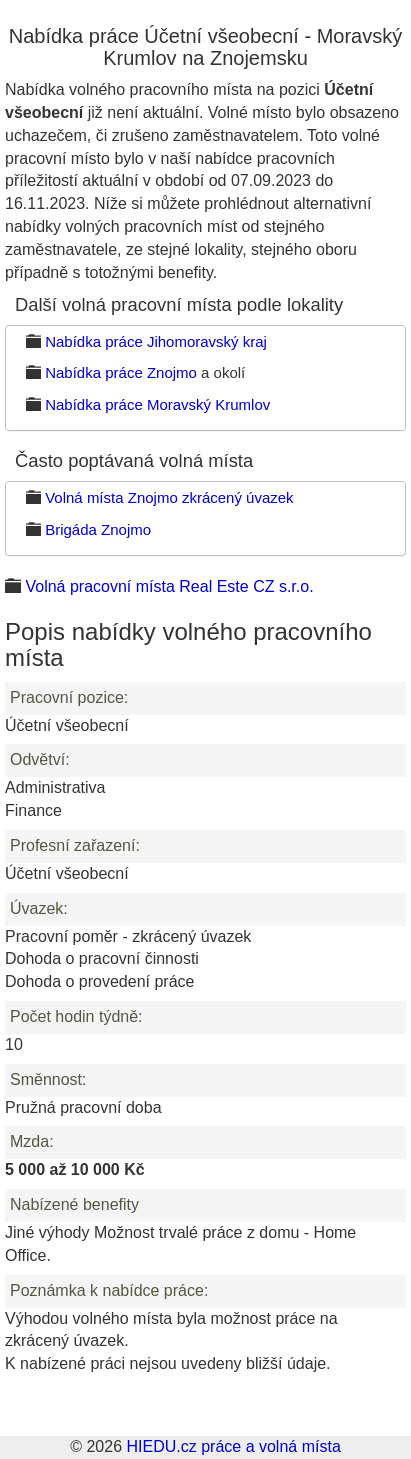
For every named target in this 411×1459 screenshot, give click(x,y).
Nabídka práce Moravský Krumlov (157, 404)
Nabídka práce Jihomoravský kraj (156, 341)
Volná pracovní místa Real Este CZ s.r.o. (169, 586)
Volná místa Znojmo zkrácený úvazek (169, 497)
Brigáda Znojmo (98, 529)
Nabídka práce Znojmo (121, 372)
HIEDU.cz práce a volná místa (233, 1446)
